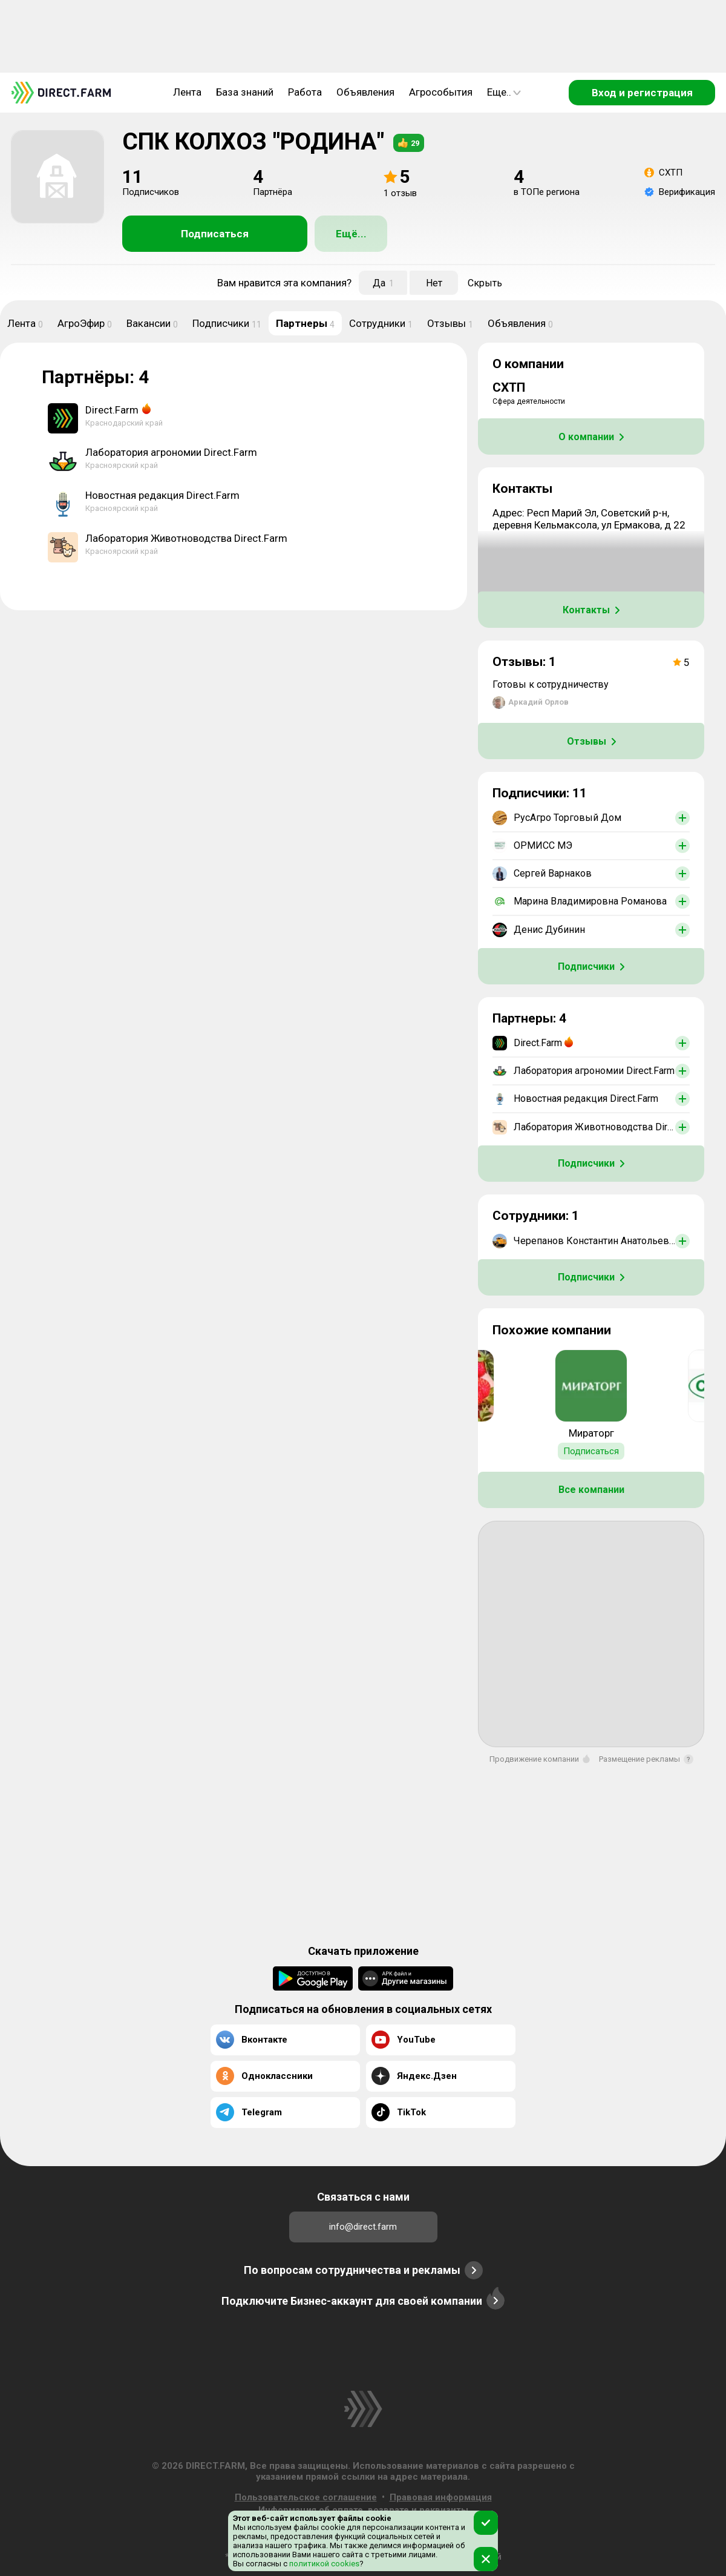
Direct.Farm (112, 410)
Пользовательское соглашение (306, 2497)
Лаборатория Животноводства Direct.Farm (186, 538)
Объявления (365, 92)
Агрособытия (441, 92)
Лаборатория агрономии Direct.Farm (171, 452)
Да (383, 283)
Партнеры (305, 323)
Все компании (591, 1489)
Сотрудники (381, 323)
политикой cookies (323, 2563)
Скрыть (485, 283)
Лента (187, 92)
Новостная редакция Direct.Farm (162, 495)
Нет (434, 283)
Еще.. (504, 92)
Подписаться (215, 234)
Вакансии (152, 323)
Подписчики (226, 323)
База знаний (244, 92)
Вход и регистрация (642, 93)
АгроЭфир (84, 323)
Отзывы (450, 323)
